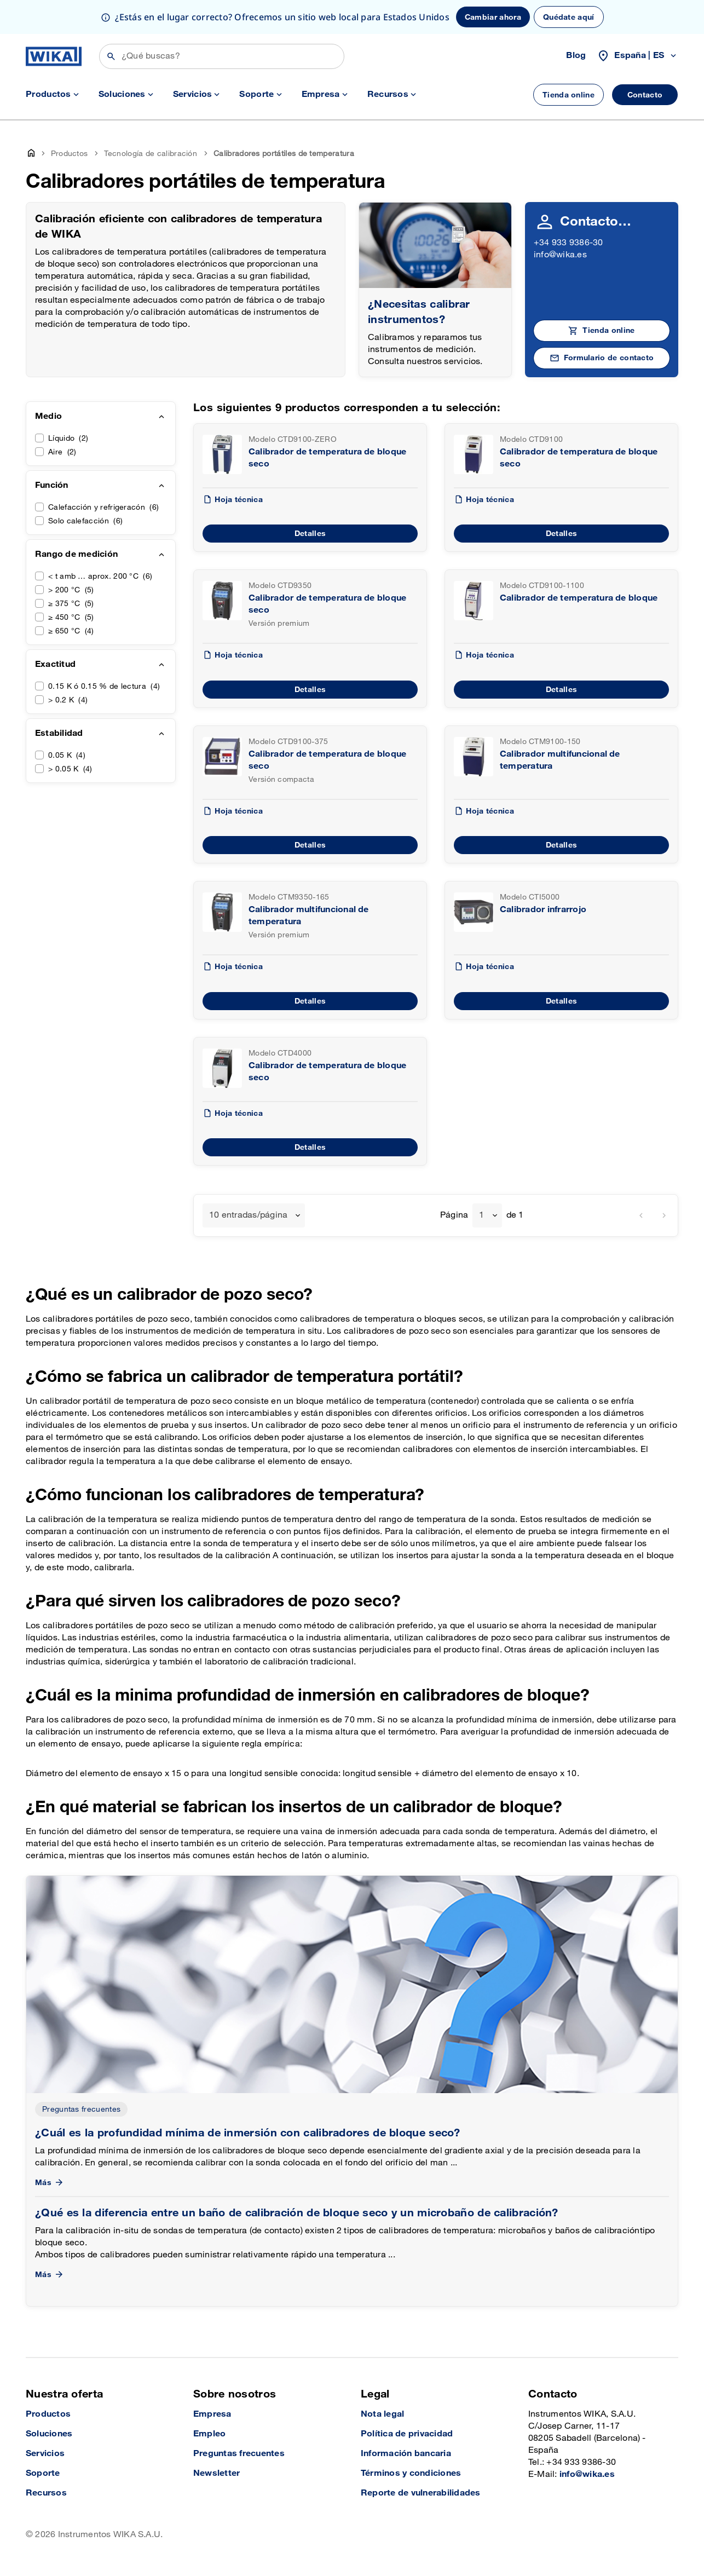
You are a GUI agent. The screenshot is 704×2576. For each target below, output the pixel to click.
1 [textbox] (481, 1215)
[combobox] (254, 1215)
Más (50, 2182)
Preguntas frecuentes (81, 2109)
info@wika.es (560, 255)
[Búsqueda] (221, 56)
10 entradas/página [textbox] (248, 1215)
